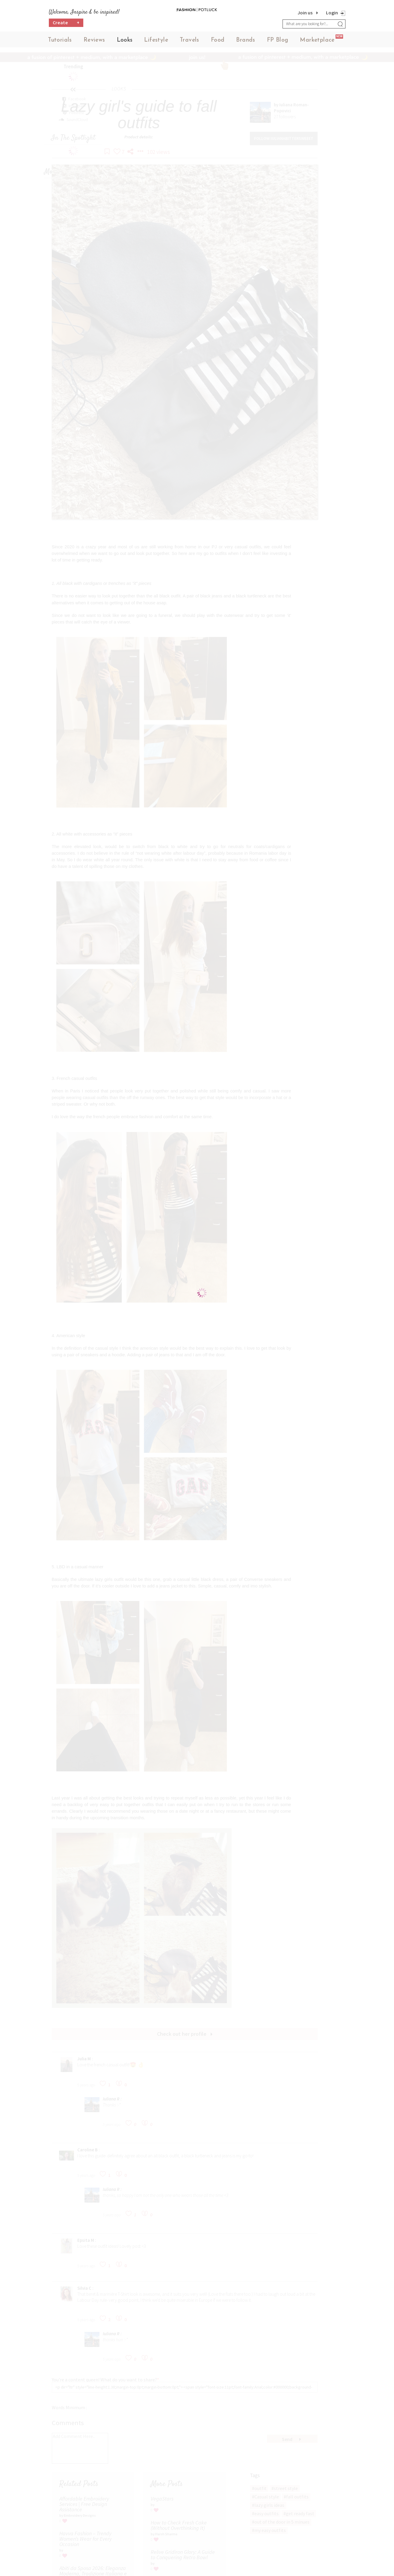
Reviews (94, 42)
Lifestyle (156, 42)
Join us (305, 13)
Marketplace (317, 42)
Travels (189, 42)
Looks (125, 42)
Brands (245, 42)
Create (66, 26)
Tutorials (60, 42)
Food (218, 42)
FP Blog (278, 42)
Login (332, 12)
